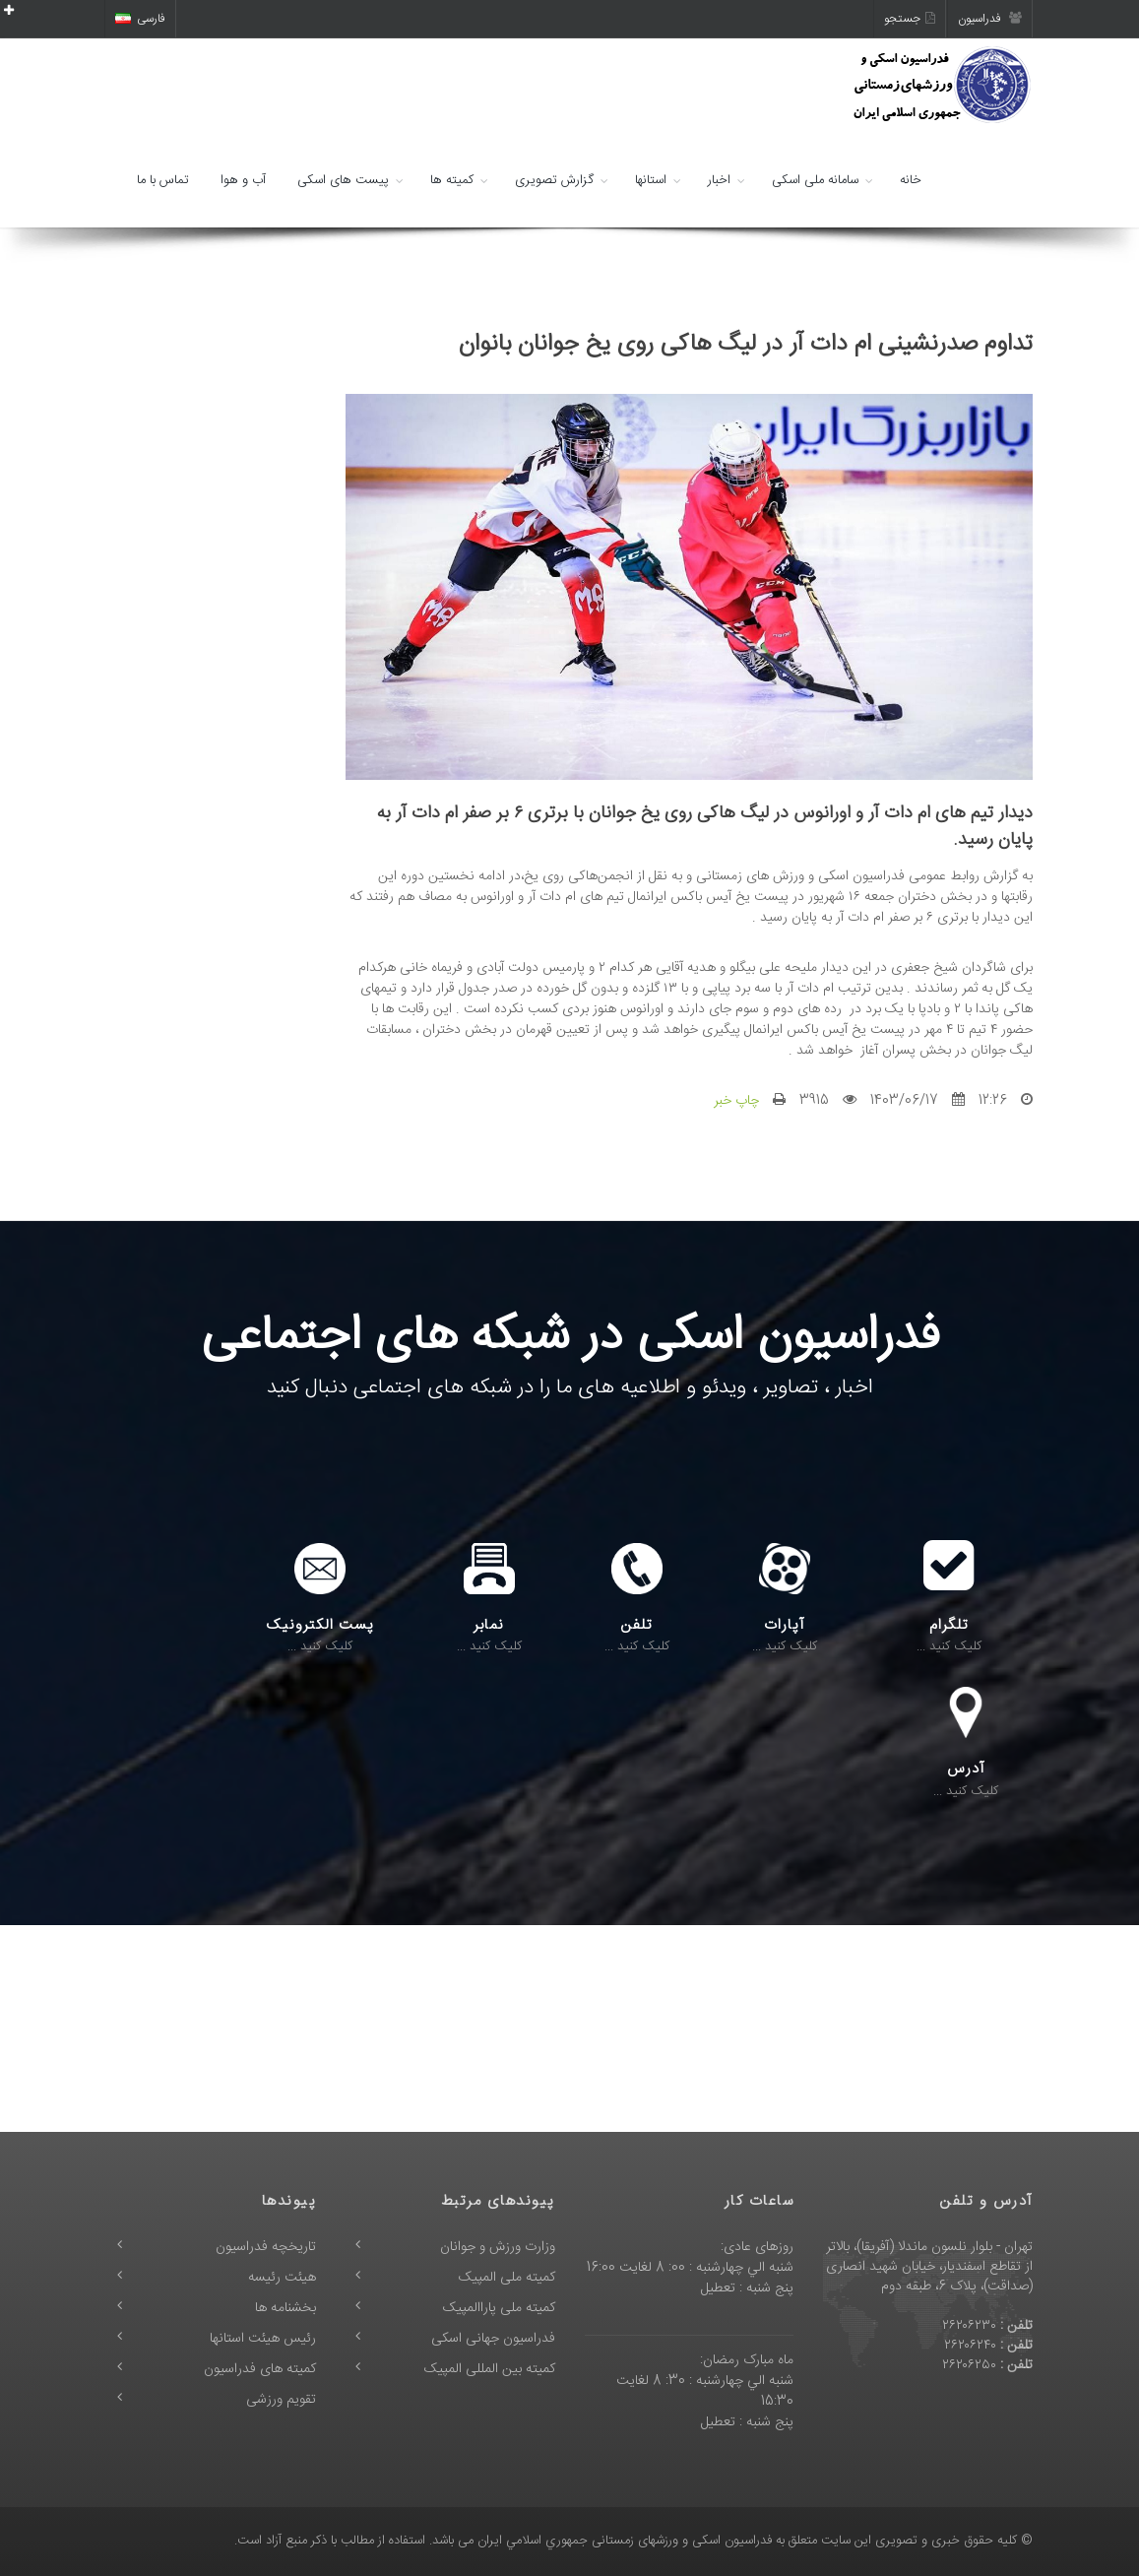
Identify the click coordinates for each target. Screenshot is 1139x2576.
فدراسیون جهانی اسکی (493, 2339)
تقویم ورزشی (281, 2400)
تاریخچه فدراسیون (266, 2247)
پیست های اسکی (343, 180)
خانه (910, 180)
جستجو (909, 19)
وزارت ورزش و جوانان (497, 2247)
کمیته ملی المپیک (507, 2277)
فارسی (140, 19)
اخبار (719, 180)
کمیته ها (452, 180)
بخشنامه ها (285, 2308)
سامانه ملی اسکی (815, 180)
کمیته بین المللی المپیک (489, 2369)
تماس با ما (163, 180)
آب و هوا (243, 180)
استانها (650, 180)
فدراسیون (990, 19)
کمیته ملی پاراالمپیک (499, 2308)
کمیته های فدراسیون (260, 2369)
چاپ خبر (736, 1101)
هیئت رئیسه (282, 2277)
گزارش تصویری (554, 180)
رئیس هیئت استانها (263, 2339)
